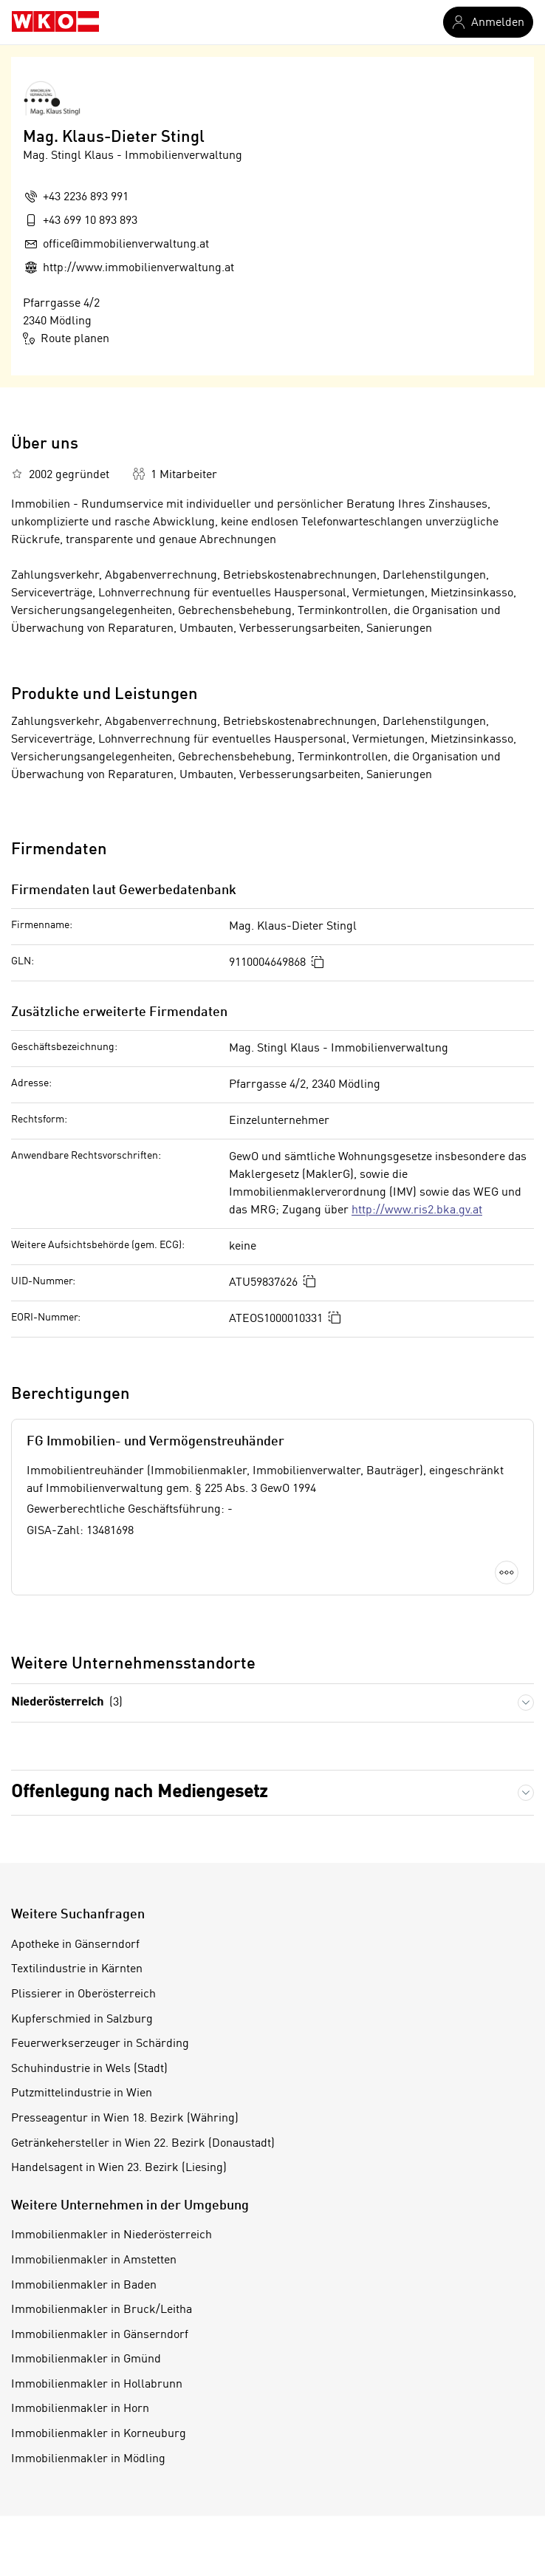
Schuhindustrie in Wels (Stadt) (89, 2069)
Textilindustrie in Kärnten (77, 1969)
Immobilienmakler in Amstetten (93, 2260)
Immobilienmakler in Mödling (88, 2459)
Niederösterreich (67, 1703)
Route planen (66, 338)
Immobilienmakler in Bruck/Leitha (101, 2310)
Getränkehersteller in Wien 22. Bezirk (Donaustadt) (143, 2144)
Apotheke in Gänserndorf (75, 1945)
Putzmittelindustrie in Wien (81, 2093)
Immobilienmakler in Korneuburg (98, 2434)
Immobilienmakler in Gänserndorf (99, 2335)
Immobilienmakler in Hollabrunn (96, 2385)
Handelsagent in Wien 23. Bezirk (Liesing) (119, 2168)
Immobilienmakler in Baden (84, 2286)
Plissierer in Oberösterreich (83, 1994)
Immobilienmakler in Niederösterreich (111, 2235)
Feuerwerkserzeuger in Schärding (100, 2044)
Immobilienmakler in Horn (80, 2409)
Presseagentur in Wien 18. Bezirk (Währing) (125, 2118)
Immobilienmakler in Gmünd (86, 2359)
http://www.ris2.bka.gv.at (417, 1210)
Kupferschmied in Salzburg (82, 2019)
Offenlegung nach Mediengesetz (139, 1793)
